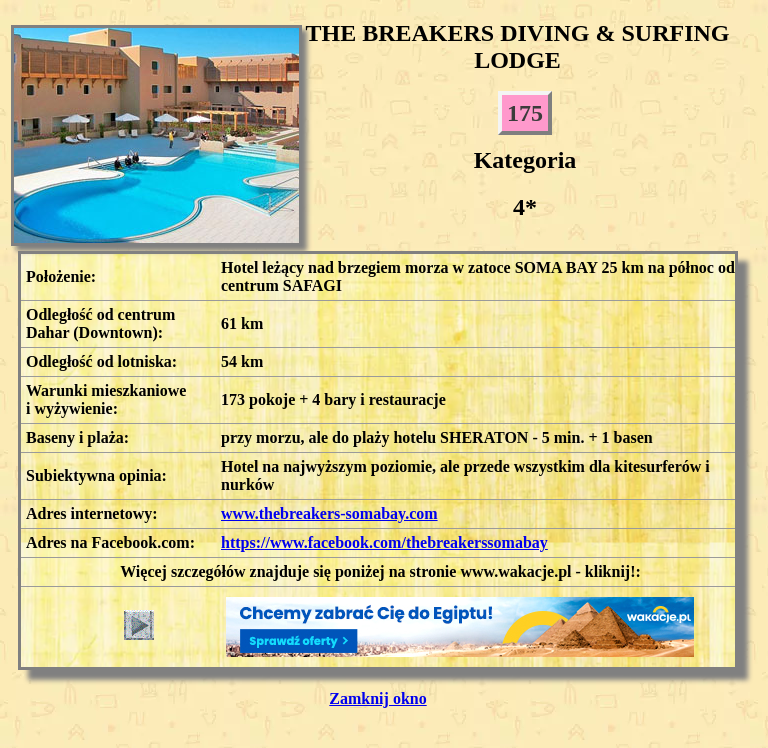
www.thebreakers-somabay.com (329, 513)
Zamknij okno (377, 698)
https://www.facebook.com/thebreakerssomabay (384, 542)
